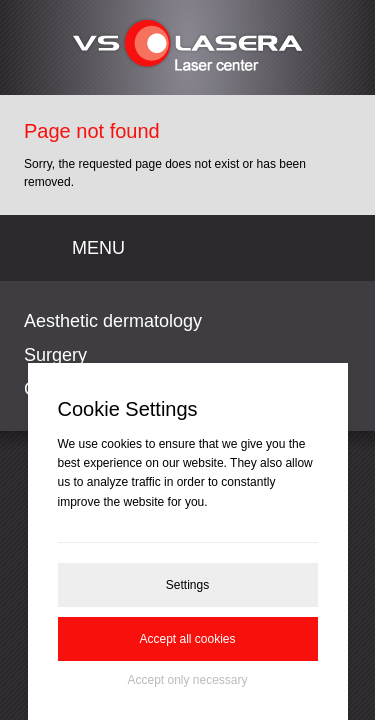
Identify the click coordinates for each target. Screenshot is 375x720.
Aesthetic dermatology (113, 321)
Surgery (55, 355)
